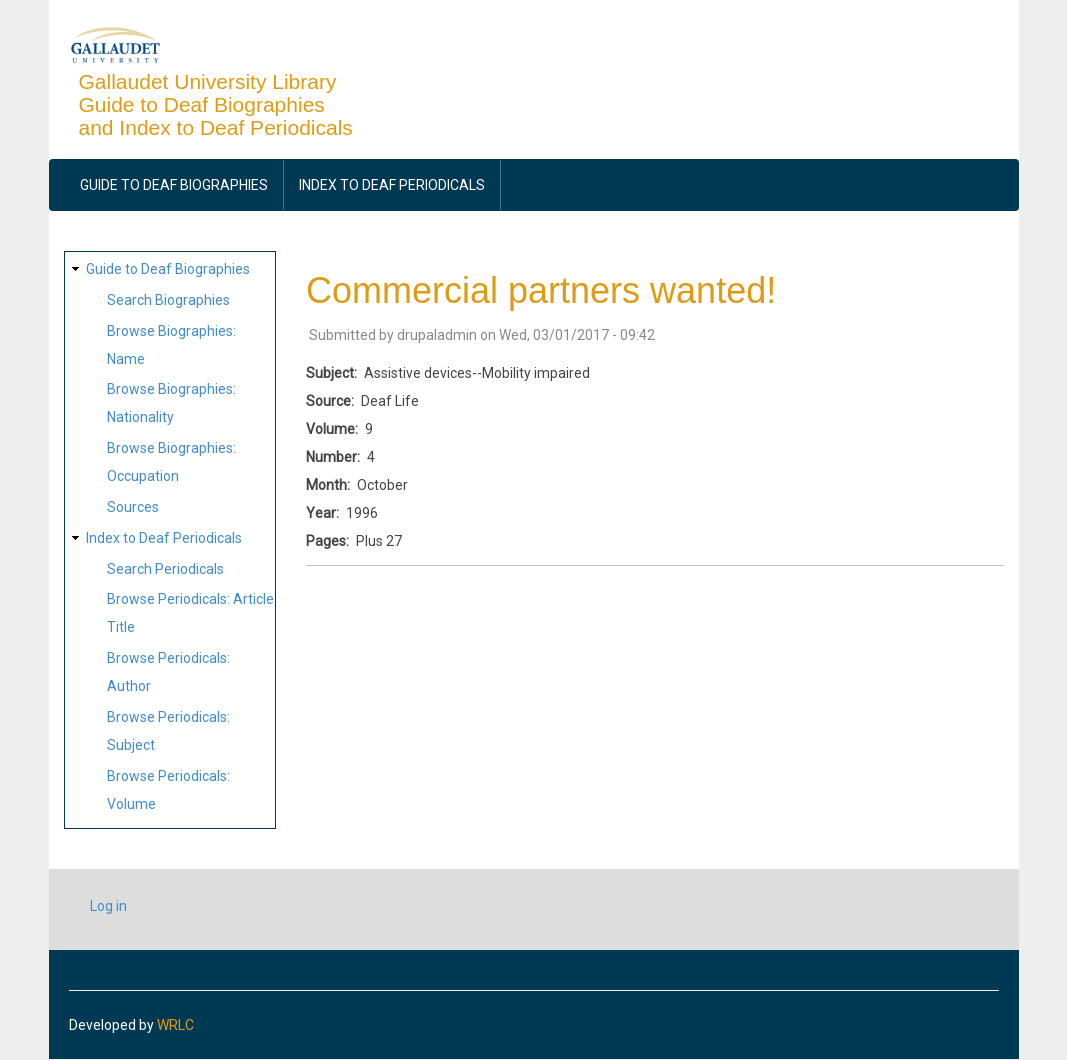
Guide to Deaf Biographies (174, 185)
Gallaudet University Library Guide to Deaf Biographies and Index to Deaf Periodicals (216, 104)
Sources (133, 507)
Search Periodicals (165, 569)
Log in (108, 906)
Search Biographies (168, 300)
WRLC (175, 1025)
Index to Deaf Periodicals (392, 185)
